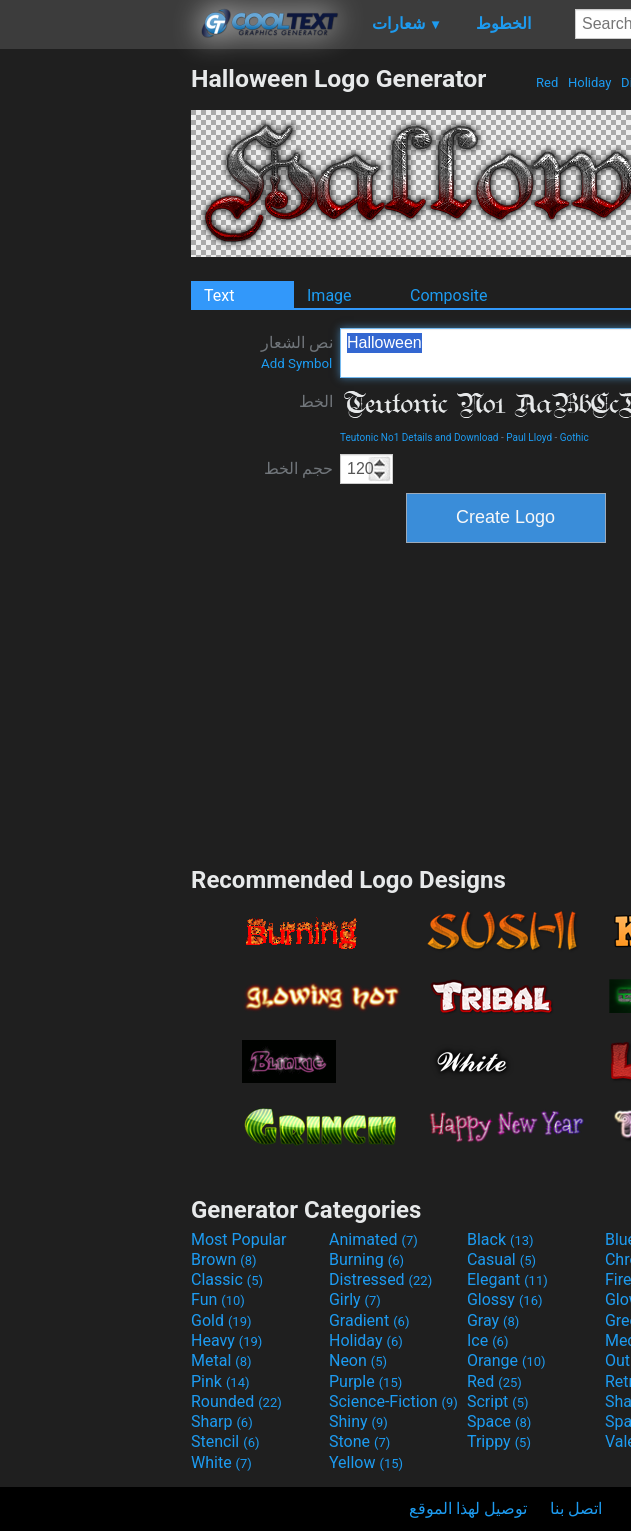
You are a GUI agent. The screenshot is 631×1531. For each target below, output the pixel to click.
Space (499, 1421)
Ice (487, 1340)
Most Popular (239, 1239)
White (221, 1462)
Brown (223, 1259)
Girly (355, 1299)
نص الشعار (297, 352)
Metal (221, 1360)
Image (329, 295)
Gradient (369, 1320)
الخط (316, 401)
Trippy (499, 1441)
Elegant (507, 1279)
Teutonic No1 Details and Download (419, 437)
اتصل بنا (576, 1508)
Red (547, 82)
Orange (506, 1360)
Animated (373, 1239)
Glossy (505, 1299)
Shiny (358, 1421)
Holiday (590, 82)
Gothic (574, 437)
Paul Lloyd (529, 437)
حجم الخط (298, 468)
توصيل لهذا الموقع (468, 1508)
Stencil (225, 1441)
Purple (365, 1381)
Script (498, 1401)
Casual (501, 1259)
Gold (221, 1320)
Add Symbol (296, 363)
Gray (493, 1320)
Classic (227, 1279)
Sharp (222, 1421)
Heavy (226, 1340)
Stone (359, 1441)
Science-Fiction (393, 1401)
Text (219, 295)
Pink (220, 1381)
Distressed (380, 1279)
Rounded (236, 1401)
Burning (366, 1259)
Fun (218, 1299)
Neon (358, 1360)
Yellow (366, 1462)
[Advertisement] (95, 364)
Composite (449, 295)
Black (500, 1239)
